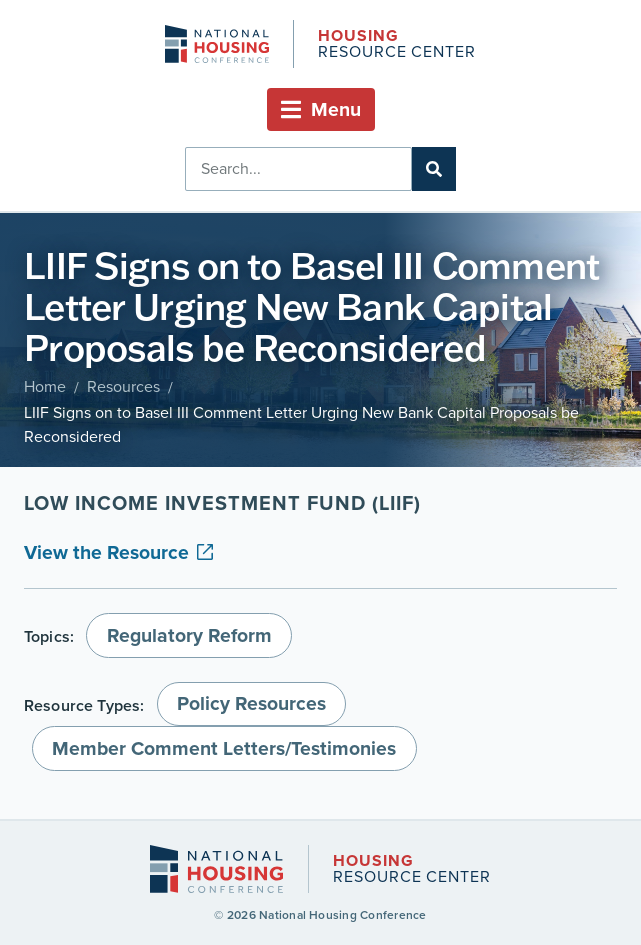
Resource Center (397, 45)
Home (45, 386)
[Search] (434, 169)
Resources (123, 386)
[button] (321, 109)
